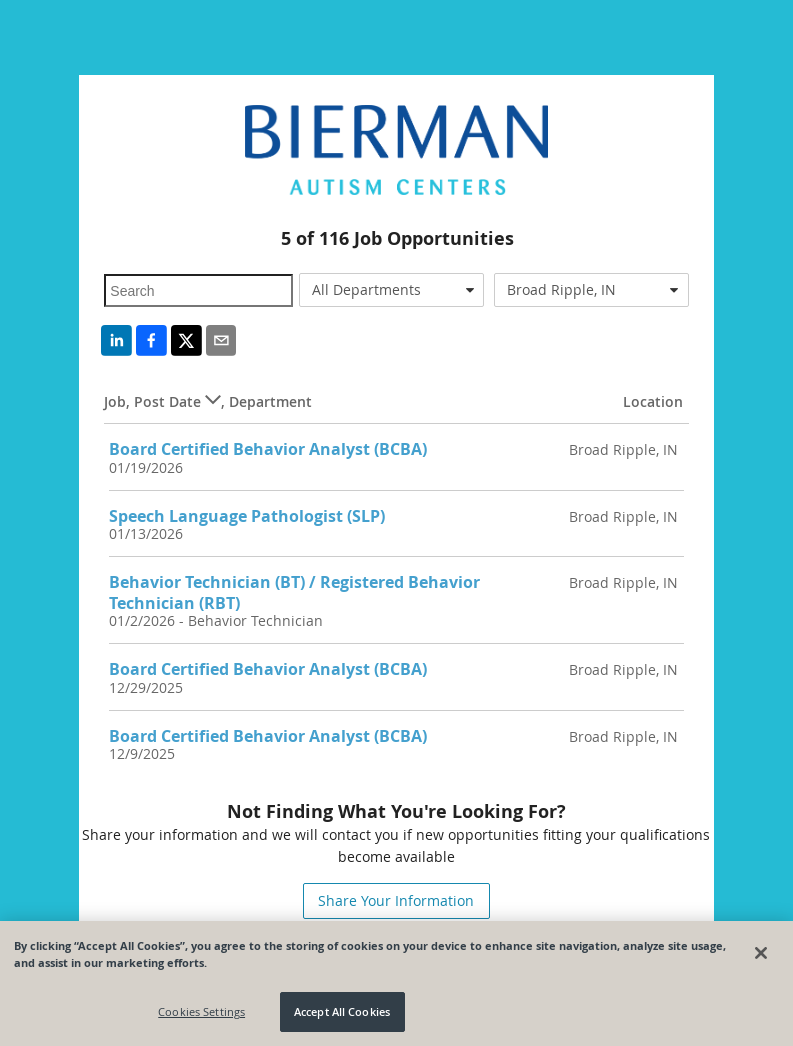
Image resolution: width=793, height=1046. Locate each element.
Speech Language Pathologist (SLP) (247, 516)
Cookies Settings (201, 1011)
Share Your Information (396, 900)
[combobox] (391, 290)
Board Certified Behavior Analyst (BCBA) (268, 449)
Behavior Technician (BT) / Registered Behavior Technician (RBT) (294, 592)
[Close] (761, 953)
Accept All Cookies (342, 1011)
